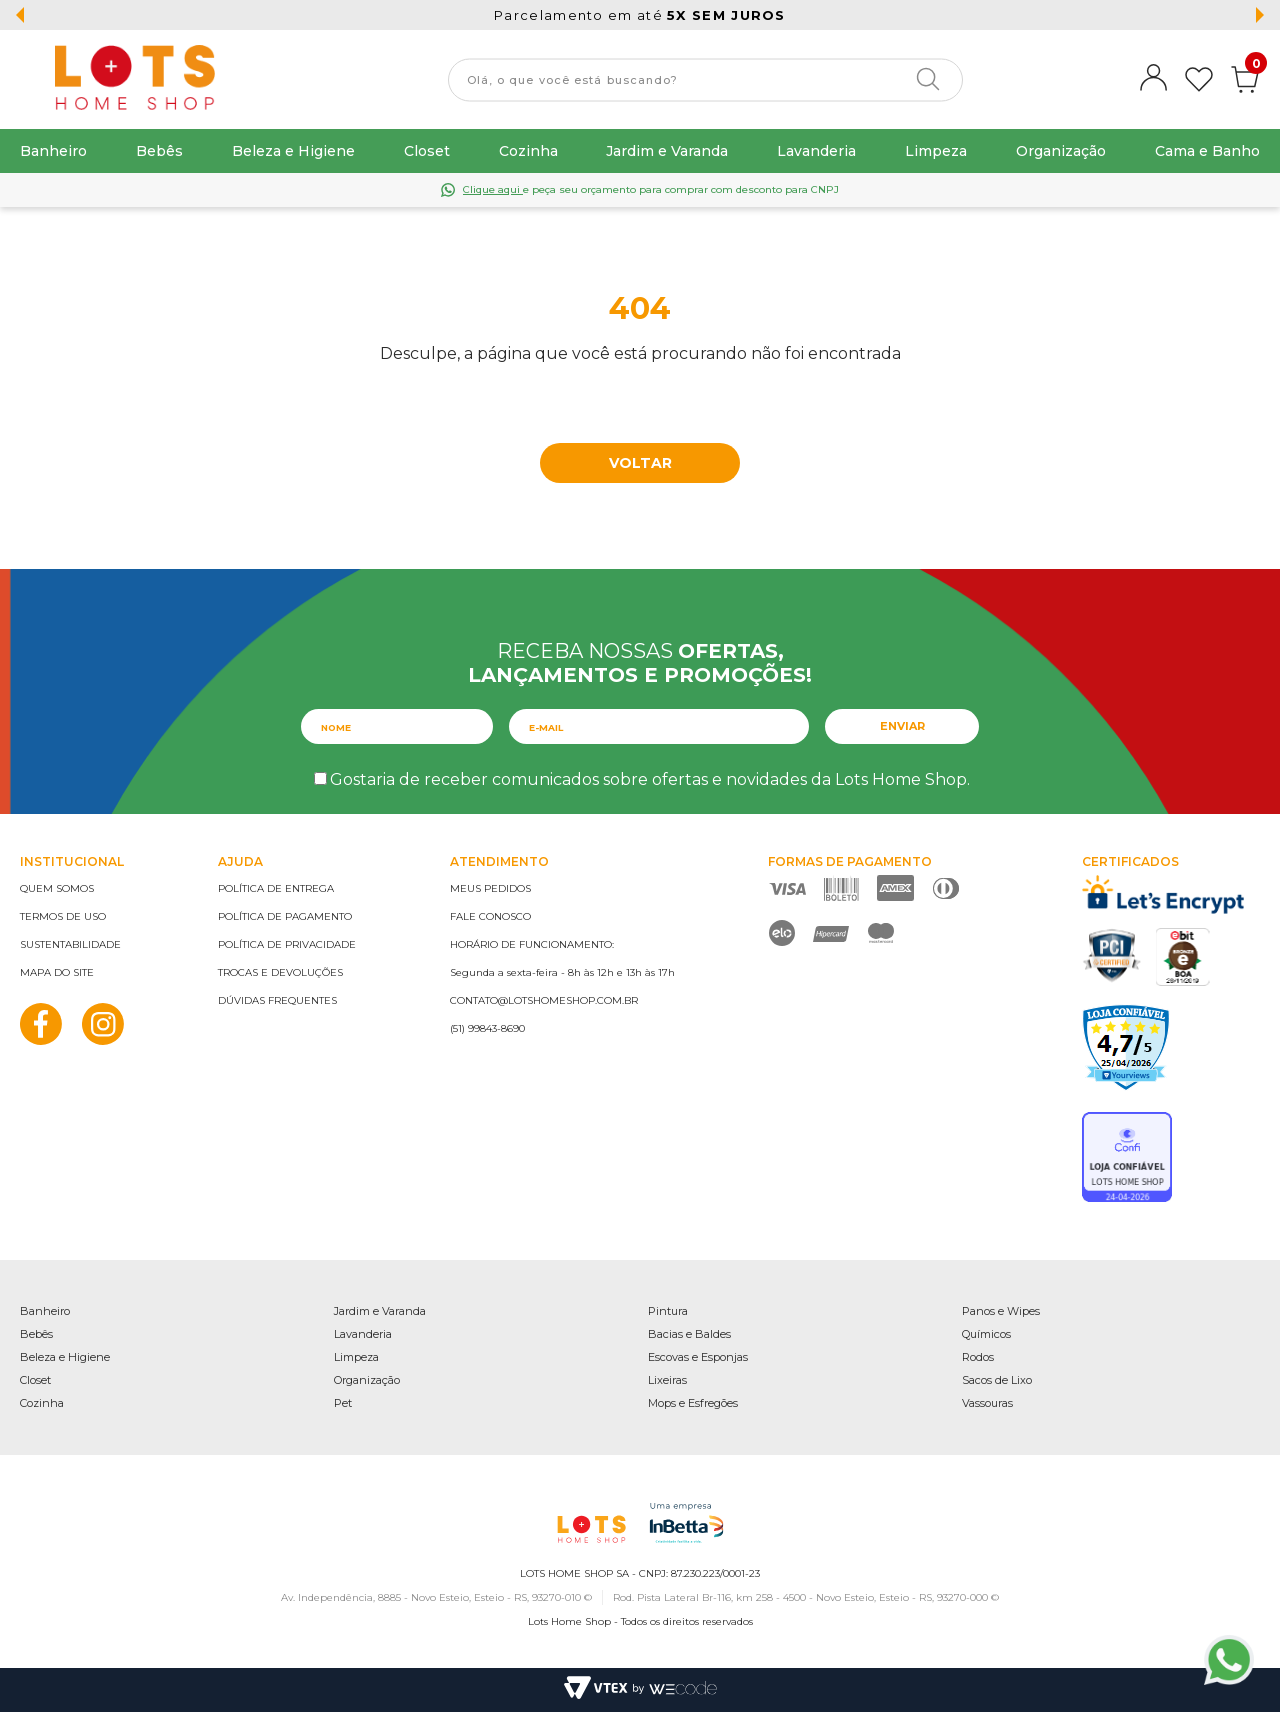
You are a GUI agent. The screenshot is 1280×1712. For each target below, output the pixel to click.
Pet (343, 1403)
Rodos (978, 1357)
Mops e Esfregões (693, 1403)
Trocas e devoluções (280, 972)
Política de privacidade (287, 944)
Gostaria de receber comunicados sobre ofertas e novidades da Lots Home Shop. (650, 779)
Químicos (986, 1334)
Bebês (159, 151)
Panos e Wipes (1001, 1311)
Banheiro (53, 151)
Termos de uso (63, 916)
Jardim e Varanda (667, 151)
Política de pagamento (285, 916)
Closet (427, 151)
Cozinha (528, 151)
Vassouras (987, 1403)
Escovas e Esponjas (698, 1357)
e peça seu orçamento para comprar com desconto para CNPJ (651, 189)
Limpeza (936, 151)
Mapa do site (57, 972)
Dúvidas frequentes (277, 1000)
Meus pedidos (490, 888)
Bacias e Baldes (689, 1334)
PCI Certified (1112, 955)
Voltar (640, 463)
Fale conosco (490, 916)
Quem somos (57, 888)
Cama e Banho (1207, 151)
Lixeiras (667, 1380)
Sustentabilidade (70, 944)
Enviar (902, 726)
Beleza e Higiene (293, 151)
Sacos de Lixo (997, 1380)
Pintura (668, 1311)
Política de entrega (276, 888)
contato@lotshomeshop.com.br (544, 1000)
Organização (1061, 151)
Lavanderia (816, 151)
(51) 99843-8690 (487, 1028)
